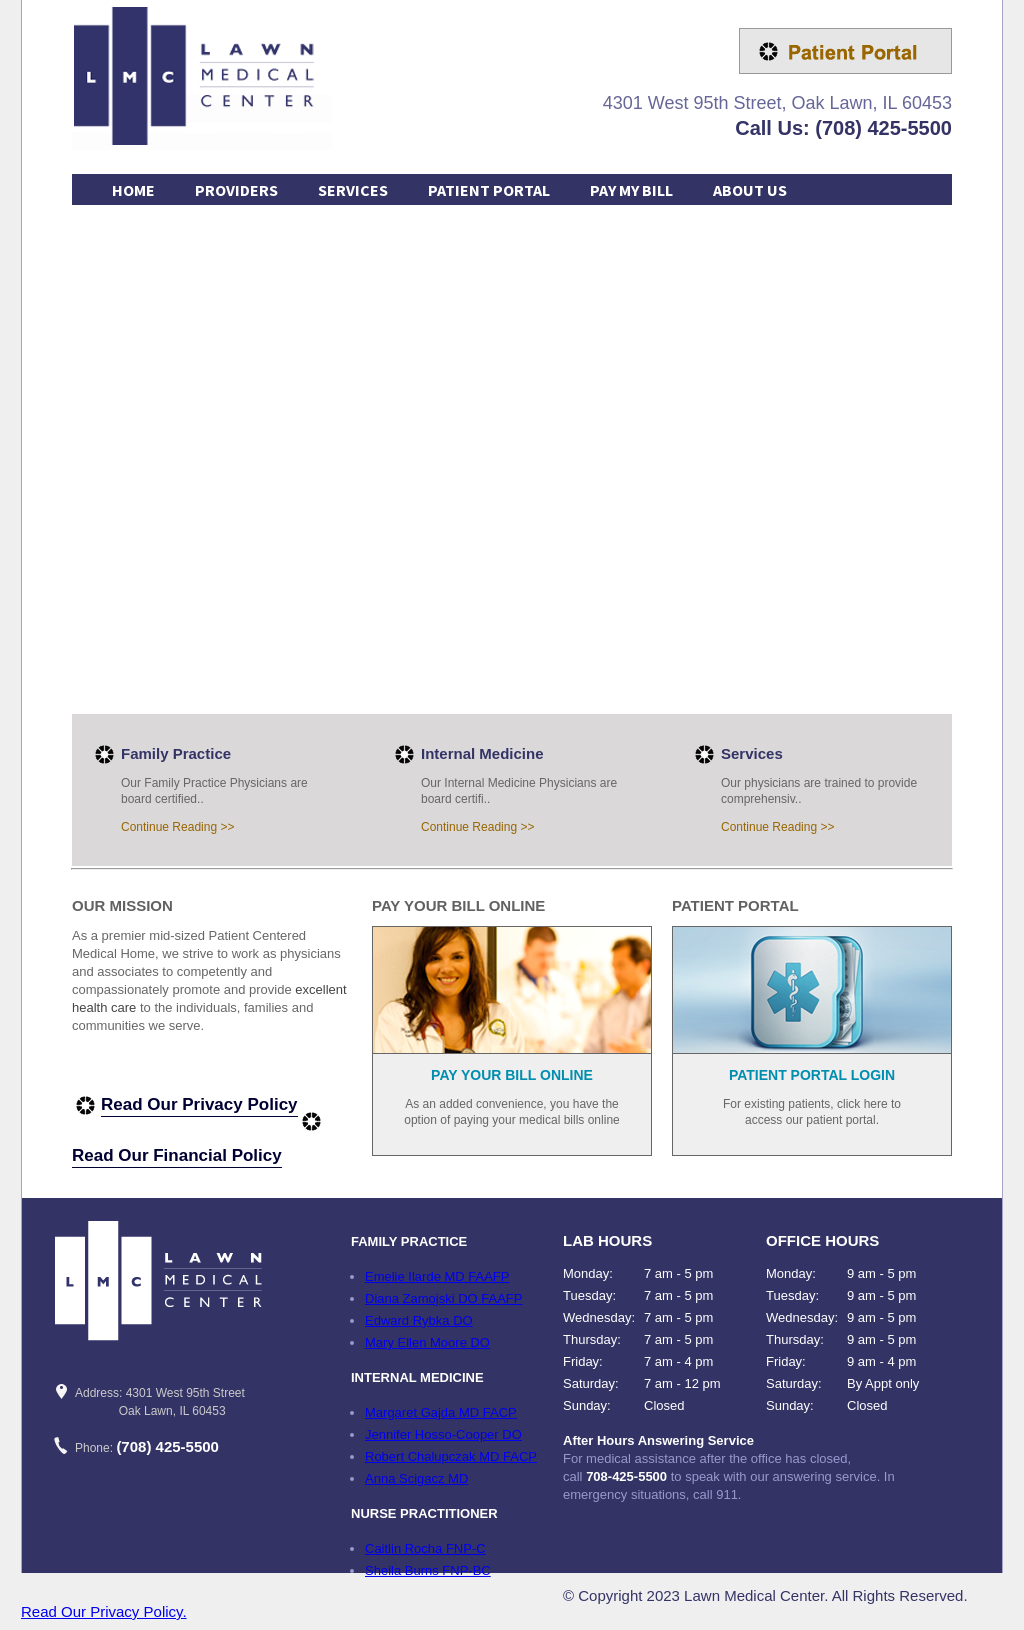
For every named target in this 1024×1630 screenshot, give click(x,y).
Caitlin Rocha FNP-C (425, 1548)
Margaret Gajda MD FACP (441, 1412)
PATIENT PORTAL (489, 190)
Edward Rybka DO (419, 1320)
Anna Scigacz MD (416, 1478)
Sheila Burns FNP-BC (428, 1570)
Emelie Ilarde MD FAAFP (437, 1276)
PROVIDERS (236, 190)
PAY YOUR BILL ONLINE (512, 1075)
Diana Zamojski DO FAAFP (444, 1298)
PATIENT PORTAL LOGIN (812, 1075)
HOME (133, 190)
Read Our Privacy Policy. (104, 1611)
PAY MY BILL (631, 190)
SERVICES (353, 190)
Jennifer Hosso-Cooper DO (443, 1434)
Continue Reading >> (177, 827)
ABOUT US (750, 190)
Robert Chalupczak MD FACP (451, 1456)
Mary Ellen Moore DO (427, 1342)
